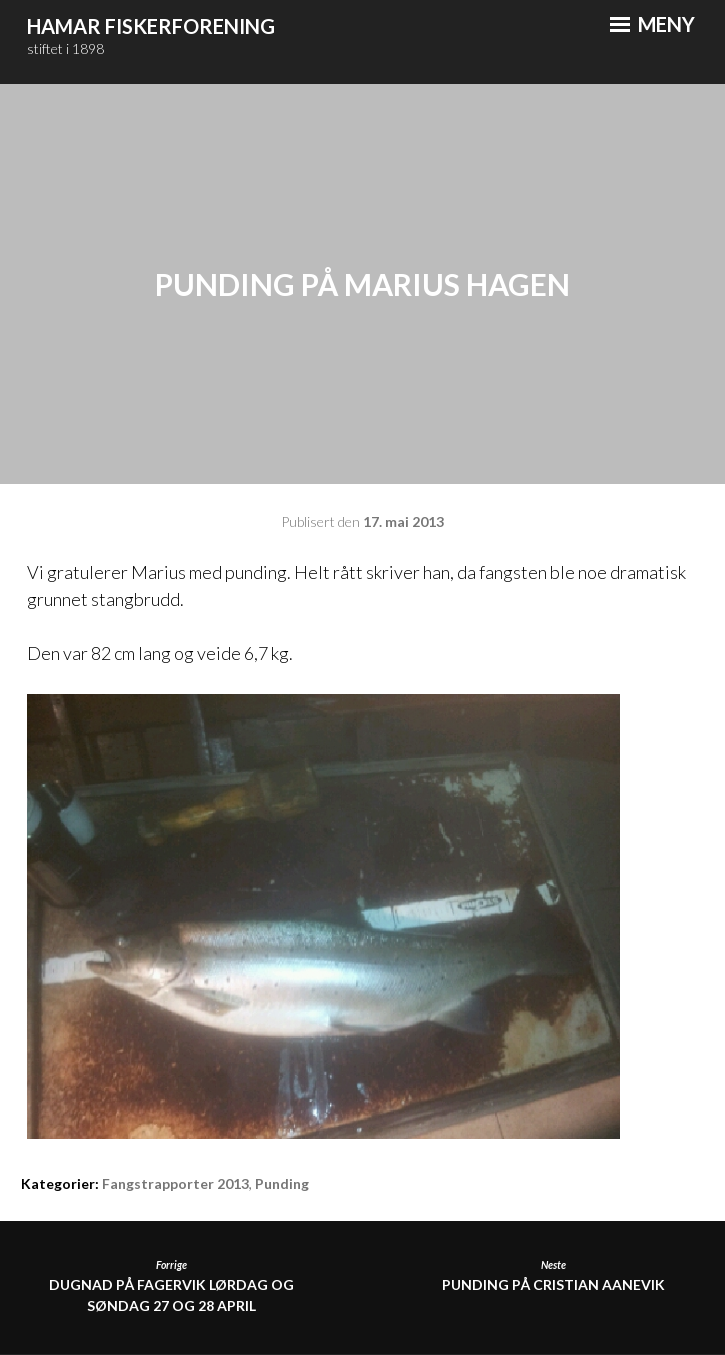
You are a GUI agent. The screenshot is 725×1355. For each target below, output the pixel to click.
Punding (282, 1183)
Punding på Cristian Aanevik (553, 1275)
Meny (652, 24)
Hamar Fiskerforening (151, 26)
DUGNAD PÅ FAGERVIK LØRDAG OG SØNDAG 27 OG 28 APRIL (171, 1286)
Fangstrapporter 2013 (175, 1183)
